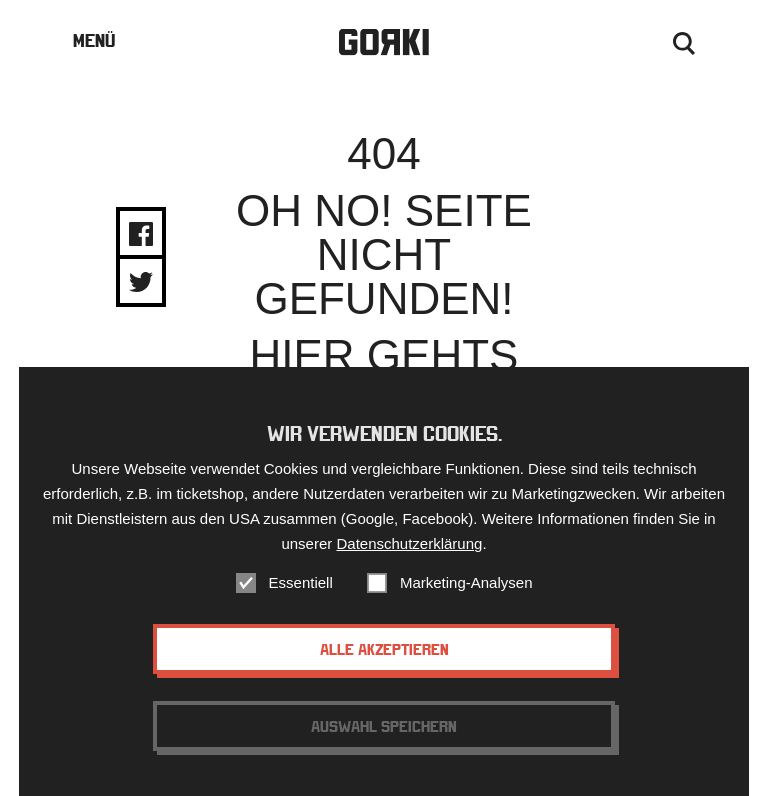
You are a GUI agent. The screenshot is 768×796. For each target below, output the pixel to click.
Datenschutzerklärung (409, 545)
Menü (94, 40)
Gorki (384, 42)
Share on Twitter (141, 282)
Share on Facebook (141, 234)
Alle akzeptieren (384, 651)
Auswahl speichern (384, 728)
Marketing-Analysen (466, 584)
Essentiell (301, 584)
